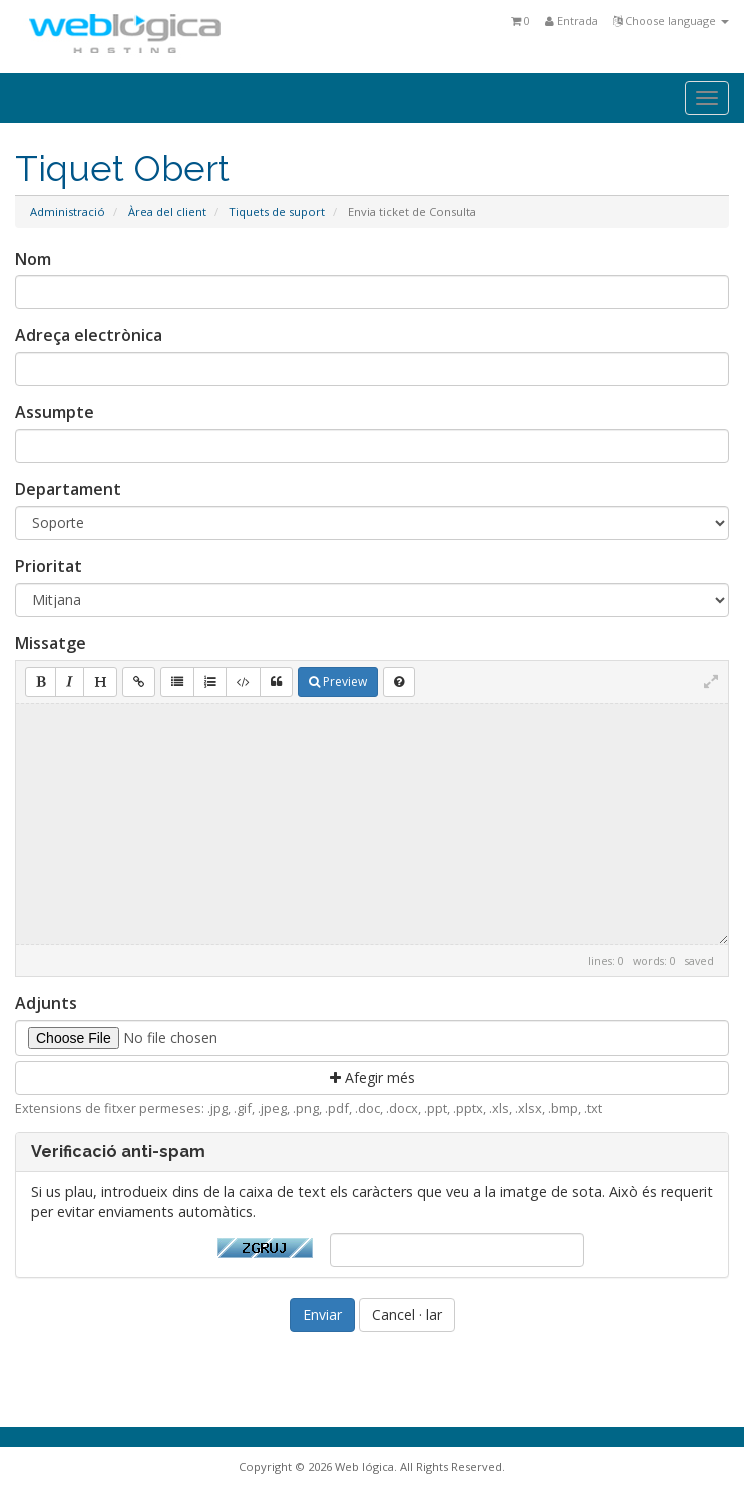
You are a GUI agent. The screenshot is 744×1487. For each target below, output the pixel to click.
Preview (338, 681)
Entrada (571, 20)
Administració (67, 211)
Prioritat (48, 566)
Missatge (50, 643)
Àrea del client (167, 211)
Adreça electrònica (88, 335)
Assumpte (54, 412)
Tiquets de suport (277, 211)
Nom (33, 259)
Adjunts (46, 1003)
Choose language (671, 20)
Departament (68, 489)
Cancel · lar (407, 1314)
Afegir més (372, 1077)
